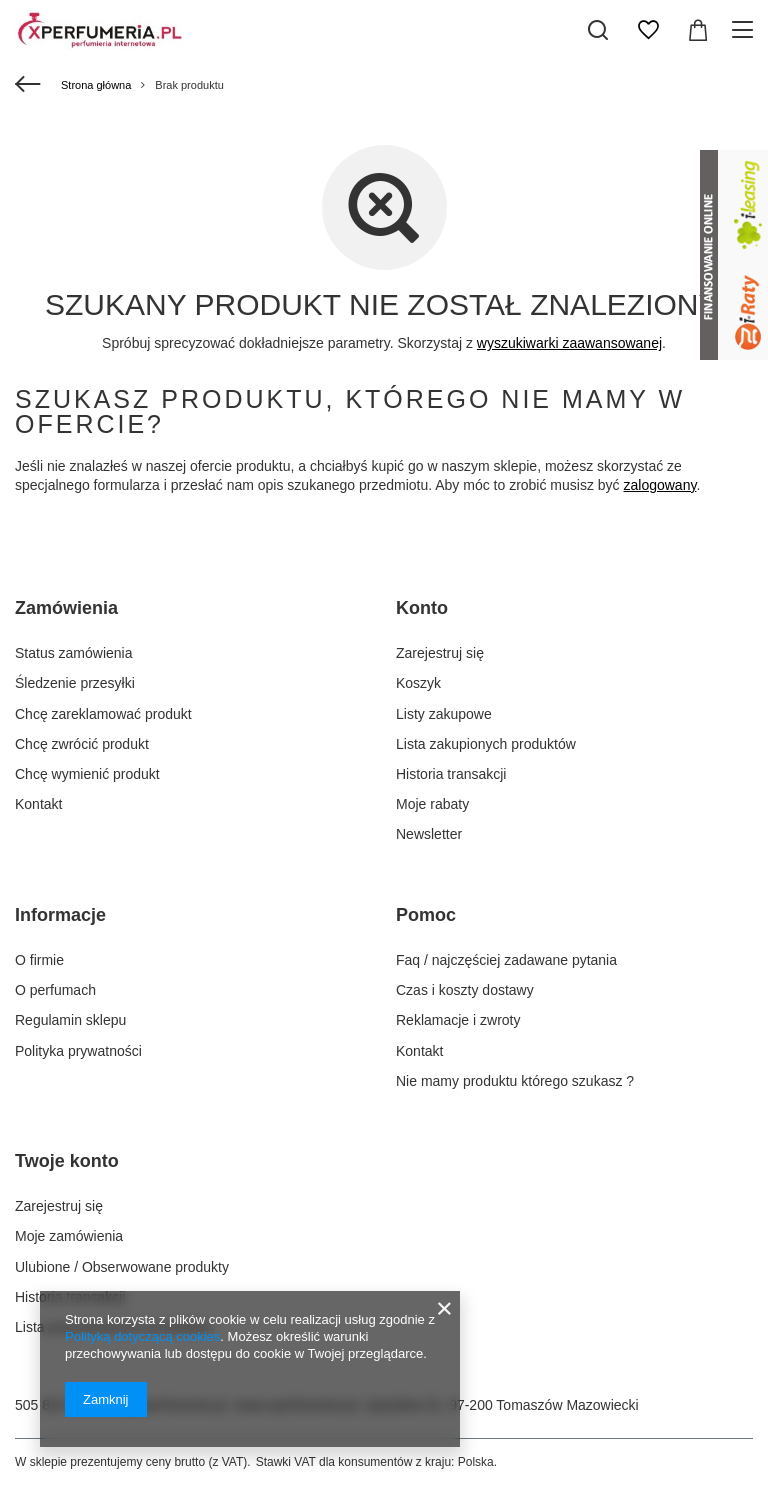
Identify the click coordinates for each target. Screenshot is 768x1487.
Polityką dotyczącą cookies (142, 1336)
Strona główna (96, 85)
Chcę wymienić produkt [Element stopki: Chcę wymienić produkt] (87, 774)
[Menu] (745, 30)
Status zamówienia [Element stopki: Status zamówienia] (74, 653)
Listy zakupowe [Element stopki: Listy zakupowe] (444, 714)
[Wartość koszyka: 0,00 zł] (698, 30)
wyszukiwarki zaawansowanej (569, 343)
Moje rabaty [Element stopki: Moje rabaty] (432, 804)
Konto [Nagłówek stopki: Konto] (422, 608)
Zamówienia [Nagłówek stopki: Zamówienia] (66, 608)
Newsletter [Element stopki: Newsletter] (429, 834)
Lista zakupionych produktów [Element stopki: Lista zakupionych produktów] (486, 744)
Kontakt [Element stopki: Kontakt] (38, 804)
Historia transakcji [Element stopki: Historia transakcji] (451, 774)
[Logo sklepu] (100, 30)
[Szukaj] (598, 30)
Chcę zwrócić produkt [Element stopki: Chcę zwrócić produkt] (82, 744)
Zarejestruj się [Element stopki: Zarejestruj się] (440, 653)
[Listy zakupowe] (648, 30)
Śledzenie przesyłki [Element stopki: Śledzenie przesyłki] (75, 683)
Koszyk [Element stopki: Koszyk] (418, 683)
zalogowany (660, 485)
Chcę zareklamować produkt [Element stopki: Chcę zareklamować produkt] (103, 714)
